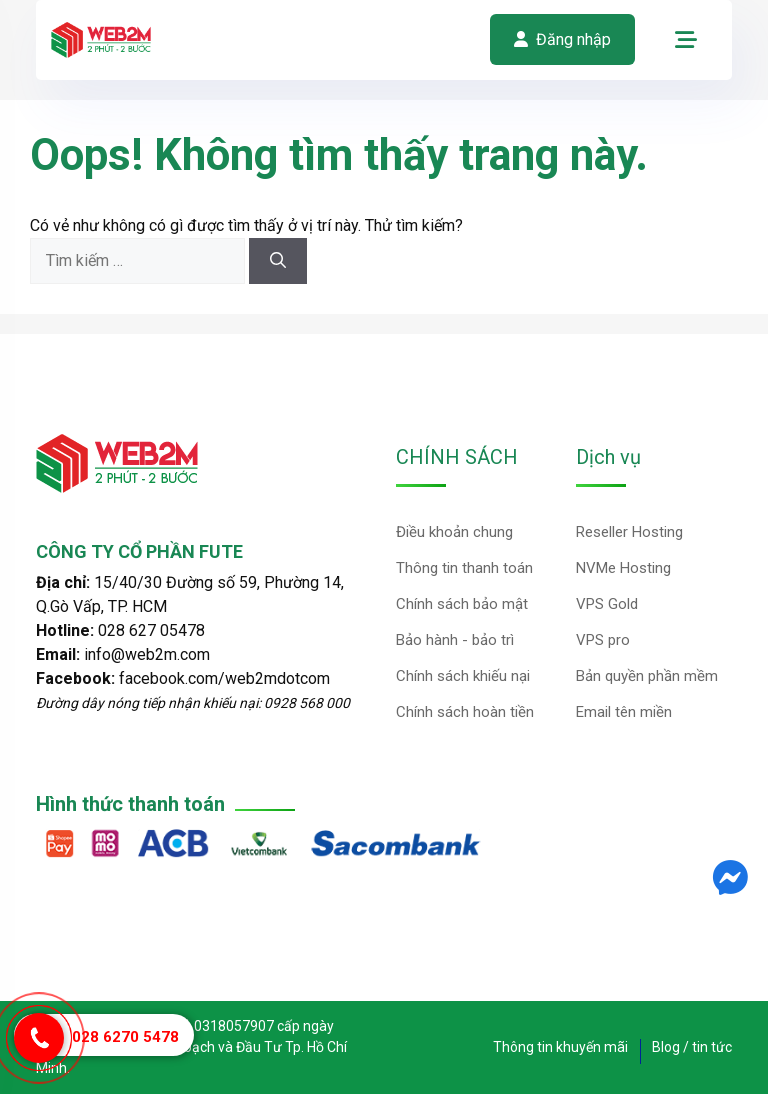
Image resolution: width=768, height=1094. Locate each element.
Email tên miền (624, 712)
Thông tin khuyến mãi (560, 1047)
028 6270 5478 (125, 1037)
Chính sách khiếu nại (463, 676)
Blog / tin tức (692, 1047)
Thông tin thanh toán (464, 568)
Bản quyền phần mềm (647, 676)
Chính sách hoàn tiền (465, 712)
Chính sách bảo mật (462, 604)
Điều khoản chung (454, 532)
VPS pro (603, 640)
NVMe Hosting (623, 568)
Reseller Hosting (629, 532)
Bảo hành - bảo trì (455, 640)
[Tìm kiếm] (278, 261)
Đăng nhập (562, 39)
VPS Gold (607, 604)
